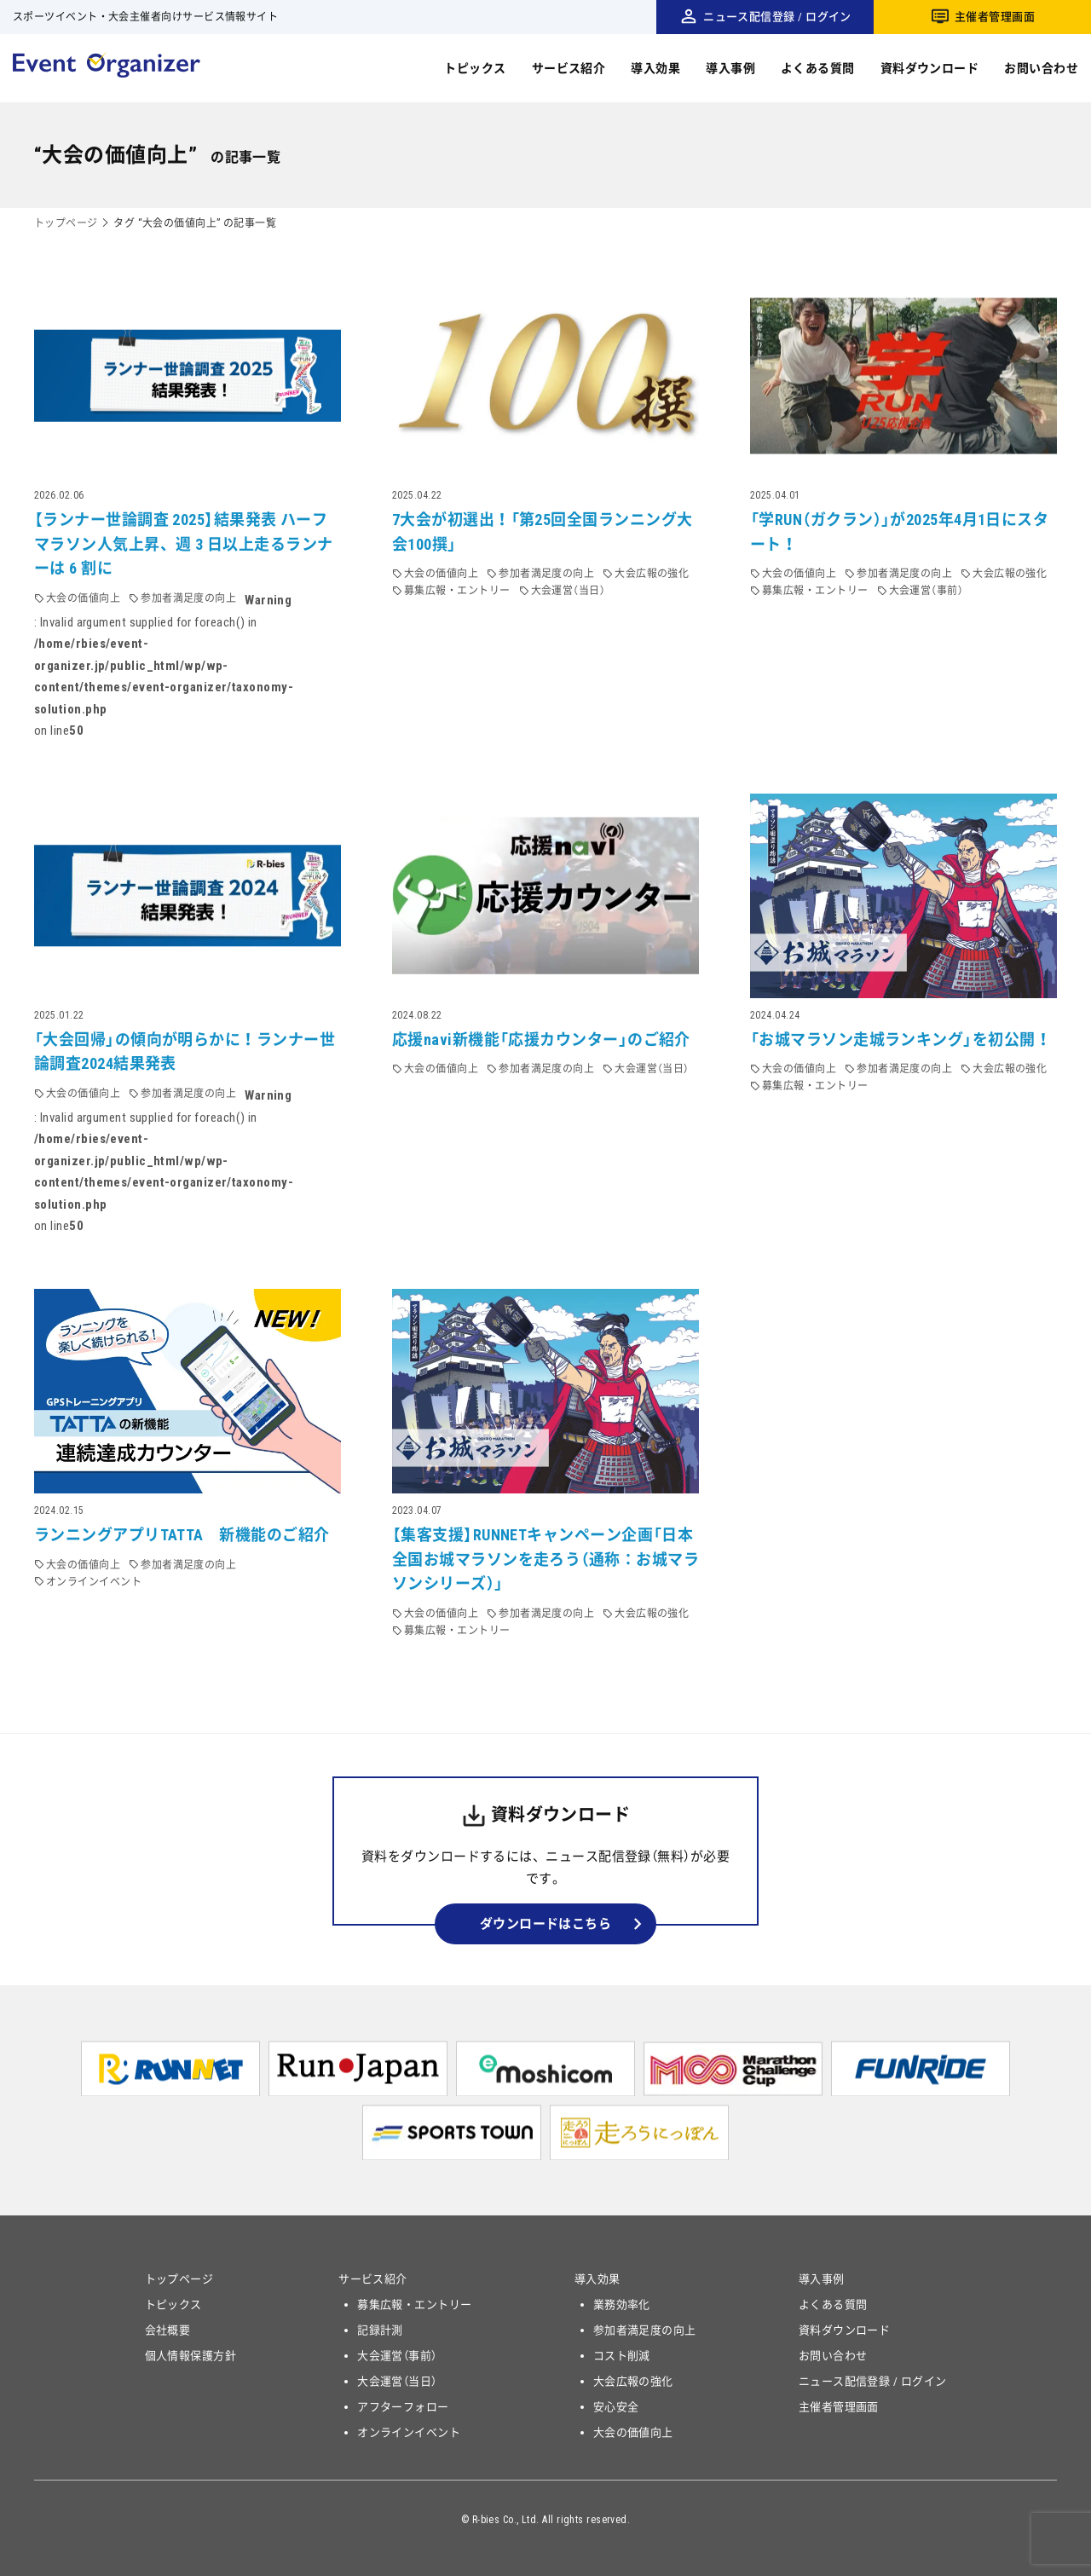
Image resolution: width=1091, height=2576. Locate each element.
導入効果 (655, 68)
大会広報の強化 (633, 2381)
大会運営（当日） (397, 2381)
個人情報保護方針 (191, 2355)
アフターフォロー (403, 2406)
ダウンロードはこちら (546, 1924)
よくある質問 (818, 68)
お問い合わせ (1041, 68)
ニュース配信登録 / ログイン (777, 16)
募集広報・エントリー (414, 2304)
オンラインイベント (408, 2432)
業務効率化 (621, 2304)
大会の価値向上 (633, 2432)
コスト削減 (621, 2355)
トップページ (66, 223)
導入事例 (730, 68)
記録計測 (380, 2330)
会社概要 (168, 2330)
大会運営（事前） (397, 2355)
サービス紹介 (569, 68)
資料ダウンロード (929, 68)
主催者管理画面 (995, 16)
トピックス (474, 68)
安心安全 (616, 2406)
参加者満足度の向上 (644, 2330)
